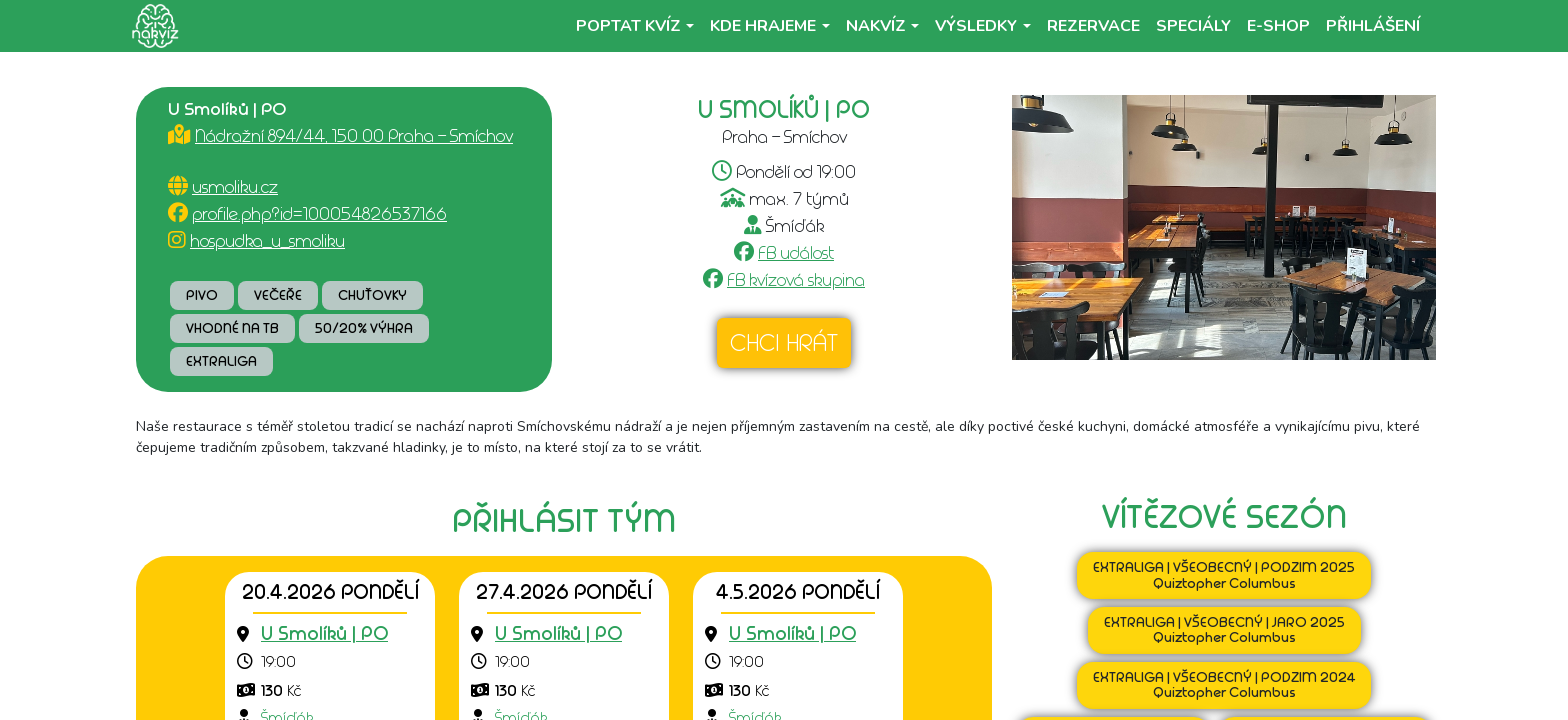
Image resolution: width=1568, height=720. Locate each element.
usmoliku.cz (235, 187)
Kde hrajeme (763, 26)
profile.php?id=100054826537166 (319, 214)
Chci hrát (784, 343)
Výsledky (976, 26)
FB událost (796, 253)
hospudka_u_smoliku (267, 241)
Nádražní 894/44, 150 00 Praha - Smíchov (354, 136)
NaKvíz (876, 26)
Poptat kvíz (628, 26)
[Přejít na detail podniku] (324, 635)
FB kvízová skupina (796, 280)
